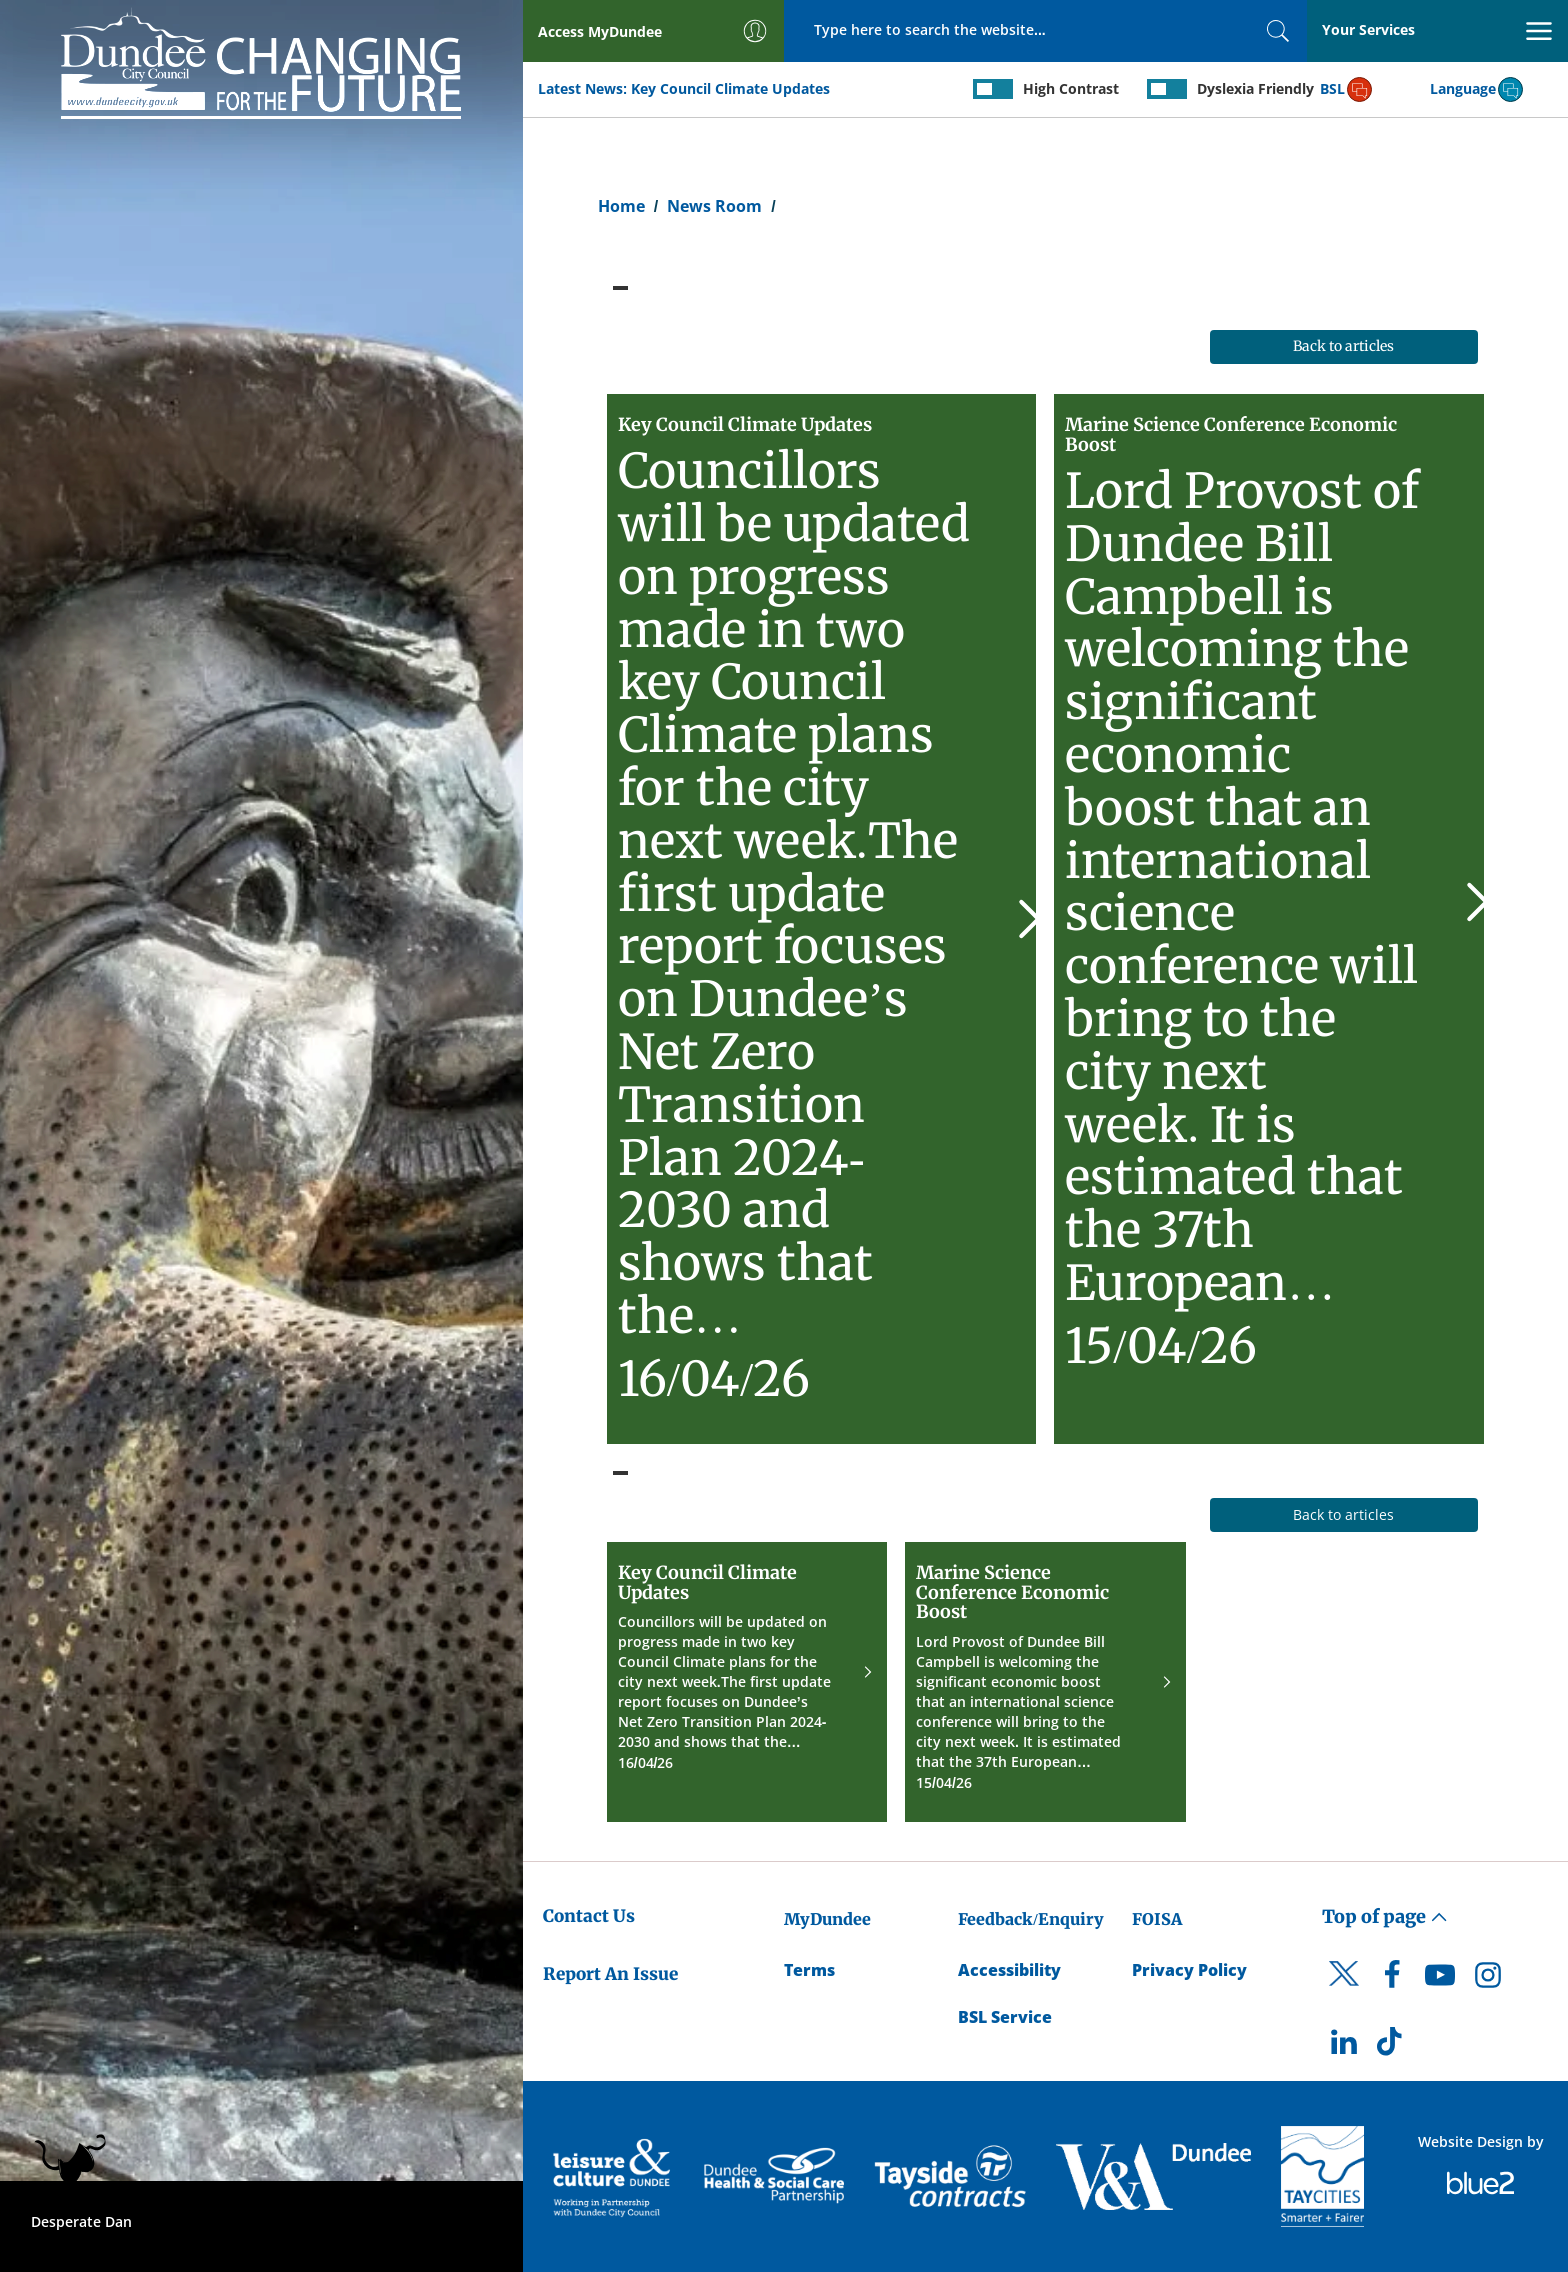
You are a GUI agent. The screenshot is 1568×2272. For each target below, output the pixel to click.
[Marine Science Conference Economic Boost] (1269, 918)
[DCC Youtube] (1440, 1980)
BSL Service (1005, 2017)
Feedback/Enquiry (1030, 1919)
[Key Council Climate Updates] (822, 918)
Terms (809, 1970)
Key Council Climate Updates (730, 88)
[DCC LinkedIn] (1344, 2047)
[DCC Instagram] (1488, 1980)
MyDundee (827, 1919)
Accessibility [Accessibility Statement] (1009, 1970)
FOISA (1157, 1919)
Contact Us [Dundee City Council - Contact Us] (589, 1916)
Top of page (1385, 1916)
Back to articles (1343, 346)
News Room (714, 206)
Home (621, 206)
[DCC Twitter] (1344, 1991)
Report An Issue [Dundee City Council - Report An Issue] (610, 1974)
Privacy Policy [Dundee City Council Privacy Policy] (1189, 1970)
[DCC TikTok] (1392, 2047)
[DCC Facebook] (1392, 1980)
